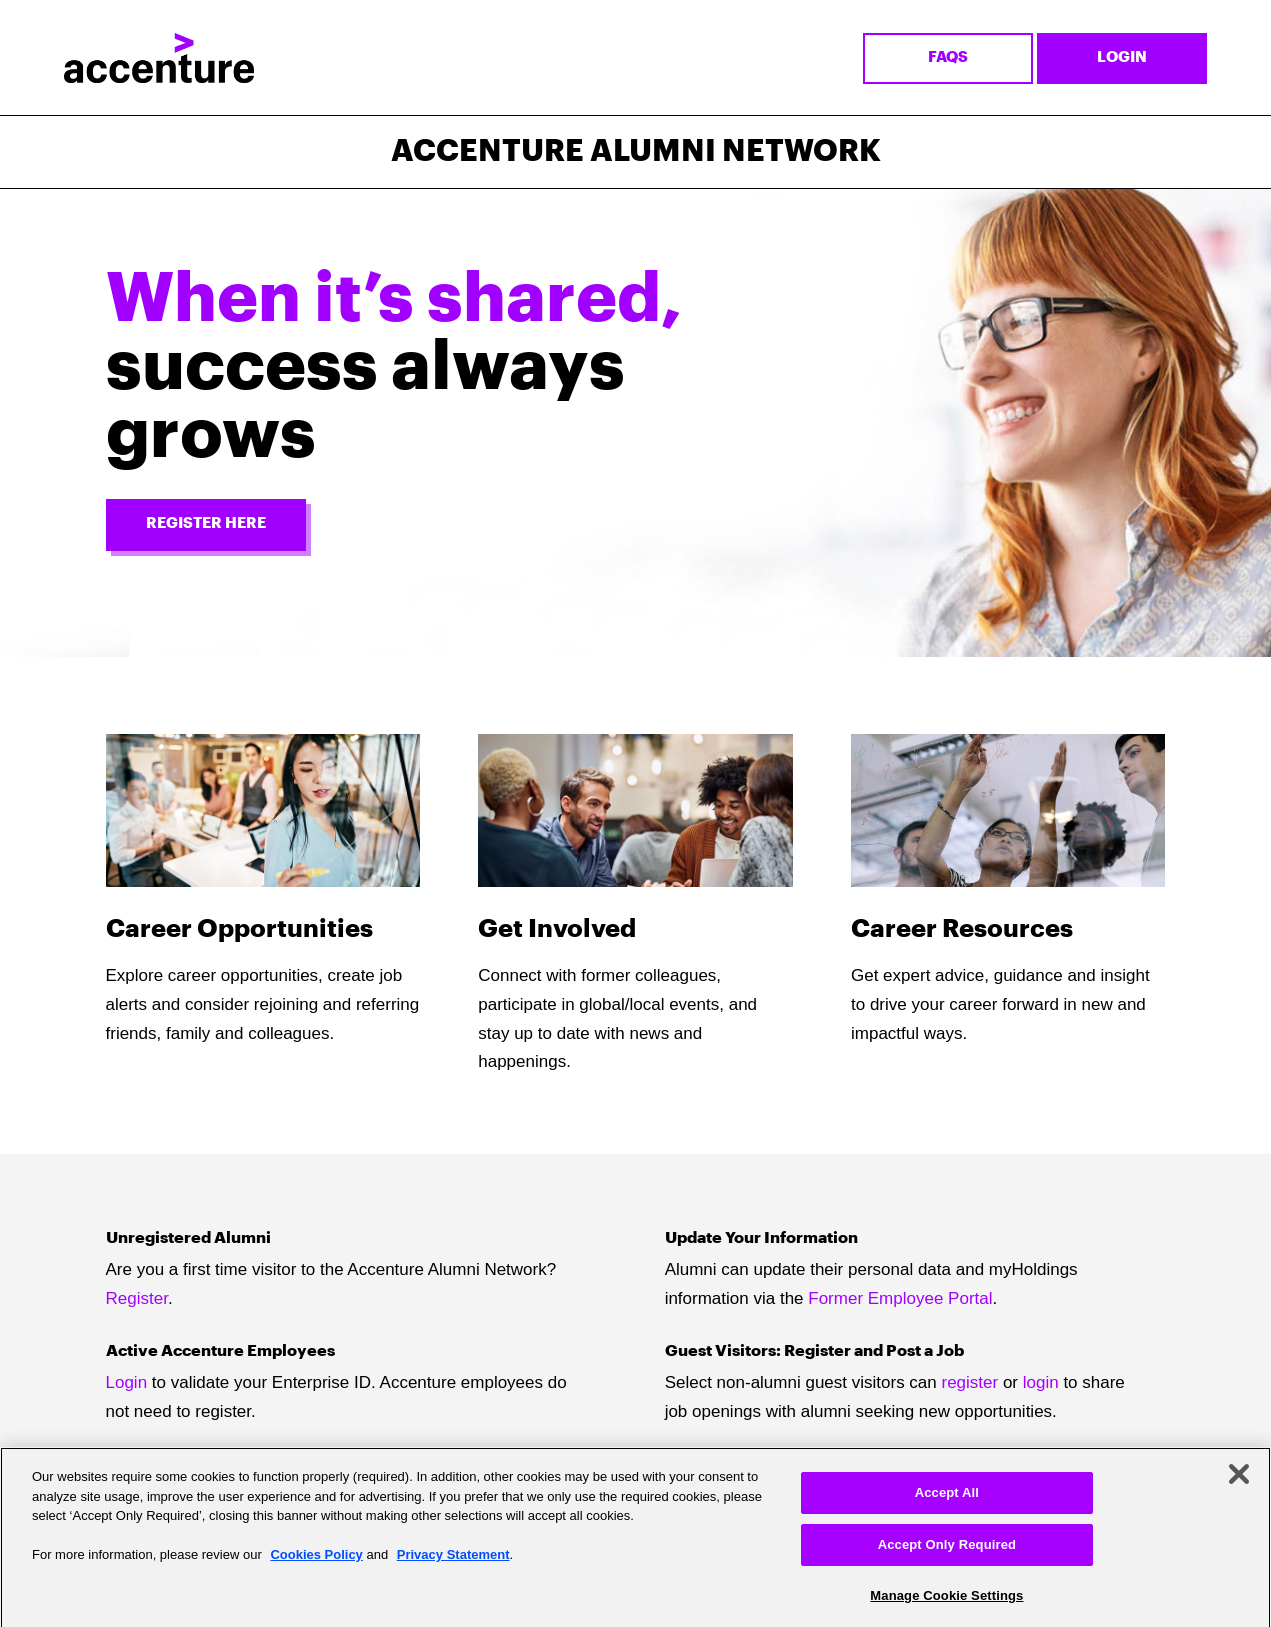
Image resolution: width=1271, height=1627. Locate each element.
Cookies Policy (316, 1561)
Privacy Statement (453, 1561)
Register (137, 1298)
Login (1122, 57)
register (970, 1382)
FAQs (948, 57)
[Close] (1239, 1481)
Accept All (947, 1499)
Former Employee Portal (900, 1298)
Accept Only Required (947, 1551)
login (1041, 1382)
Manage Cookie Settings (946, 1601)
